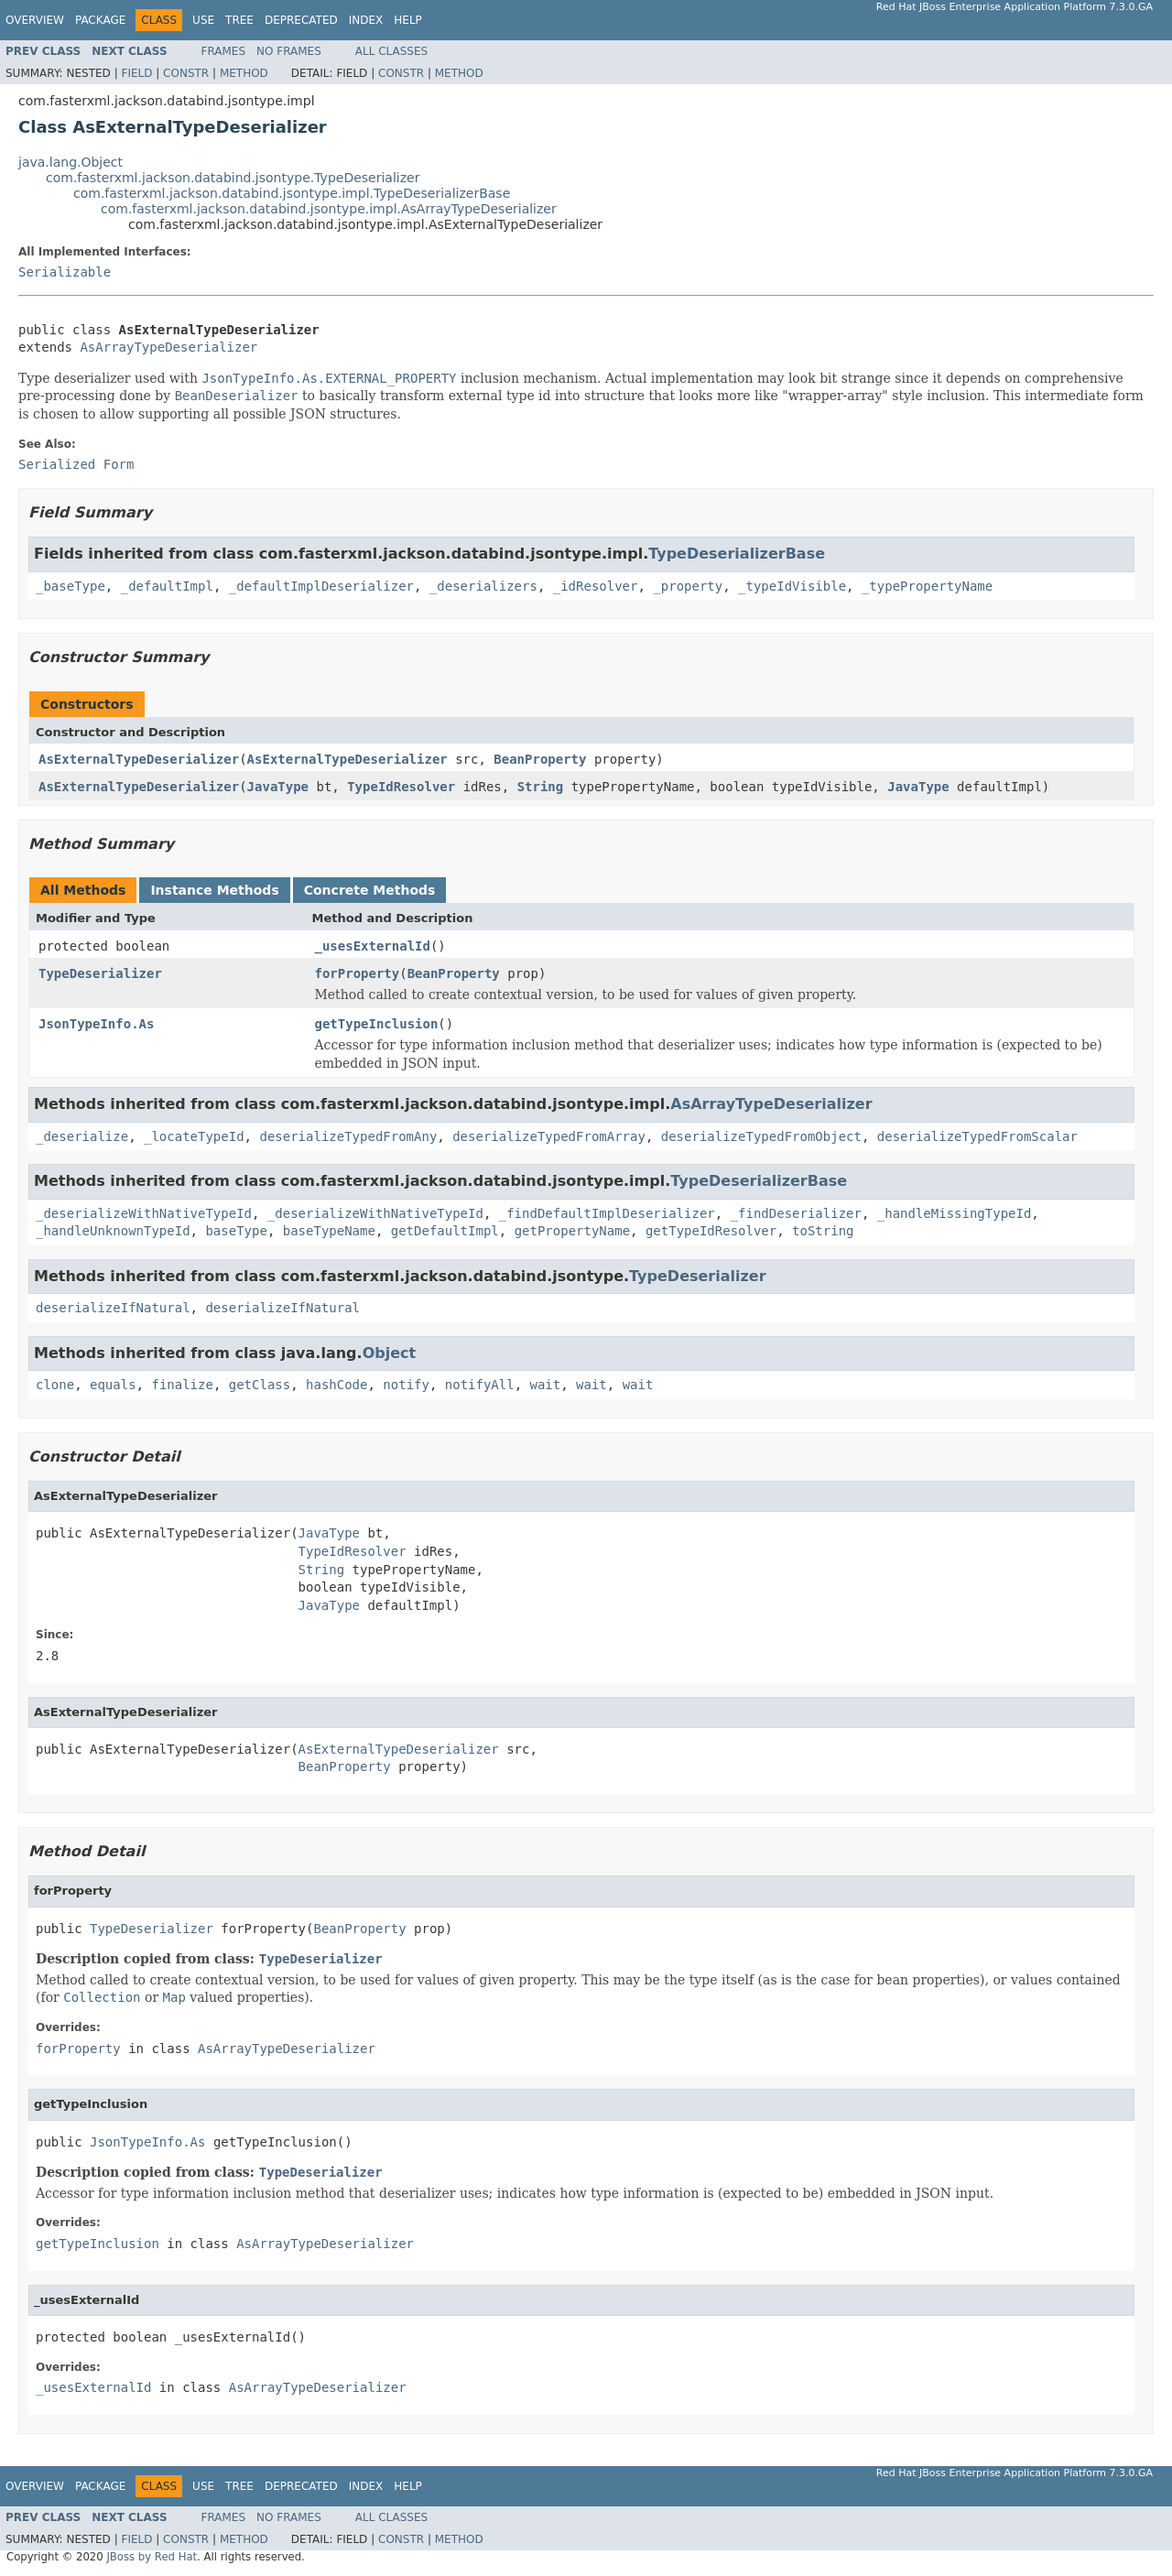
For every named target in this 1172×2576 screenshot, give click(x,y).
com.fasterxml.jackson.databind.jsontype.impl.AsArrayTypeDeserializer (329, 208)
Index (366, 20)
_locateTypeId (194, 1136)
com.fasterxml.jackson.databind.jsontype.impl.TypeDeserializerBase (291, 193)
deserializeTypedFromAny (348, 1136)
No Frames (288, 51)
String (540, 786)
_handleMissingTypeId (954, 1213)
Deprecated (301, 20)
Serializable (64, 272)
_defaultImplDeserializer (321, 586)
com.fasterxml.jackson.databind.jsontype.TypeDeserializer (232, 177)
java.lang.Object (70, 162)
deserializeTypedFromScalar (977, 1136)
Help (408, 20)
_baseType (70, 586)
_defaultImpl (167, 586)
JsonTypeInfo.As (96, 1023)
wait (545, 1384)
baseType (235, 1230)
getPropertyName (572, 1230)
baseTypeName (329, 1230)
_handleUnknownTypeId (113, 1230)
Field (136, 73)
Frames (223, 51)
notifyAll (480, 1384)
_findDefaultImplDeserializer (607, 1213)
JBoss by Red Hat (151, 2556)
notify (406, 1384)
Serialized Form (76, 464)
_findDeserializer (796, 1213)
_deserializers (483, 586)
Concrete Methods (370, 890)
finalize (181, 1384)
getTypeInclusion (377, 1023)
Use (203, 20)
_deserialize (82, 1136)
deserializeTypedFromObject (761, 1136)
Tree (239, 20)
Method (244, 73)
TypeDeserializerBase (736, 553)
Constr (186, 73)
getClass (259, 1384)
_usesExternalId (372, 946)
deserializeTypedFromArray (549, 1136)
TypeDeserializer (100, 973)
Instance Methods (214, 890)
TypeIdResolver (401, 786)
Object (390, 1353)
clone (55, 1384)
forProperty (357, 973)
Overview (34, 20)
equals (113, 1384)
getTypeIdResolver (711, 1230)
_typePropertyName (927, 586)
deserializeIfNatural (113, 1307)
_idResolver (595, 586)
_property (687, 586)
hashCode (336, 1384)
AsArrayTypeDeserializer (168, 347)
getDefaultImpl (445, 1230)
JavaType (278, 786)
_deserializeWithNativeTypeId (144, 1213)
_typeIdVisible (792, 586)
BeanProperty (540, 759)
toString (822, 1230)
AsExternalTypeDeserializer (138, 759)
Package (100, 20)
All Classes (391, 51)
